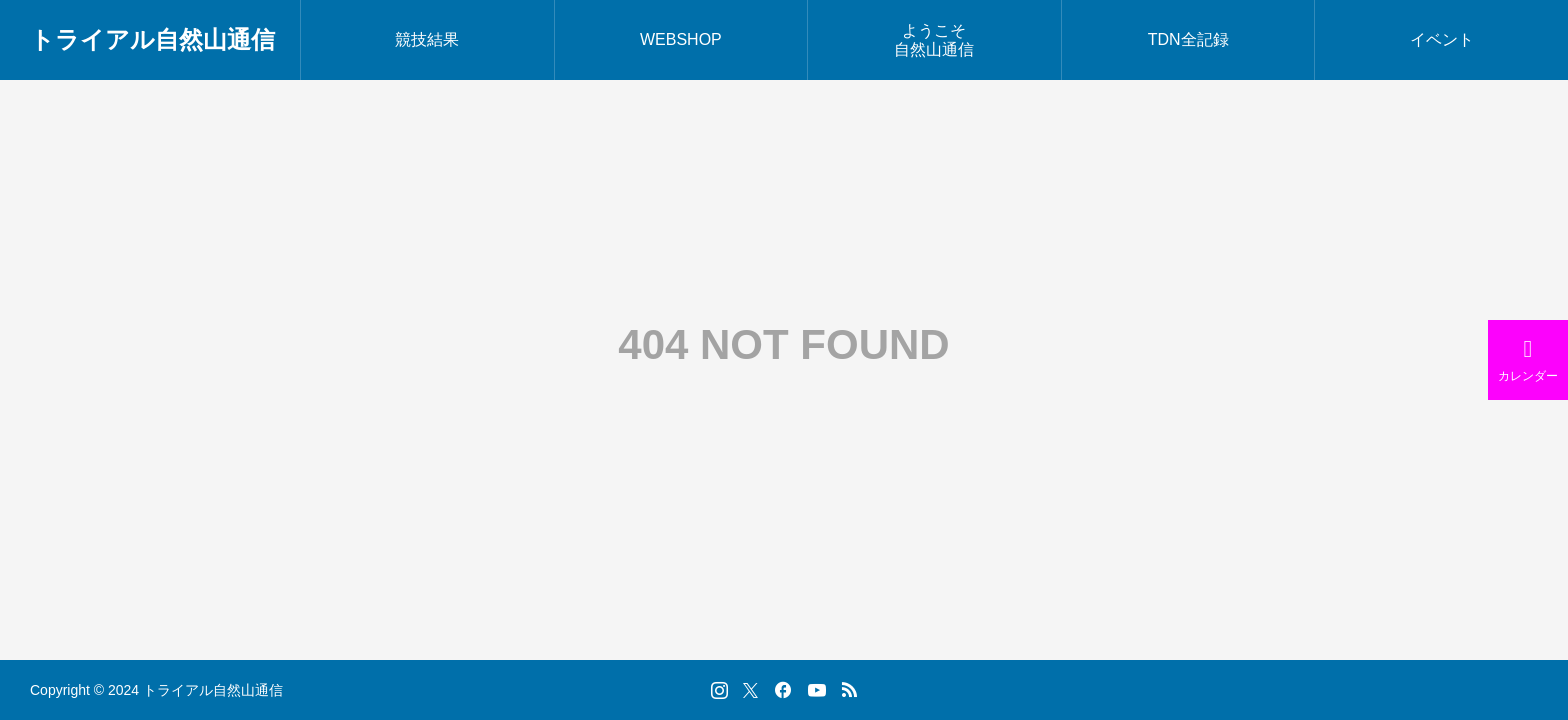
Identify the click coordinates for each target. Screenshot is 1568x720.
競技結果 (427, 39)
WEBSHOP (681, 39)
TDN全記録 (1188, 39)
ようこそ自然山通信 (934, 40)
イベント (1442, 39)
